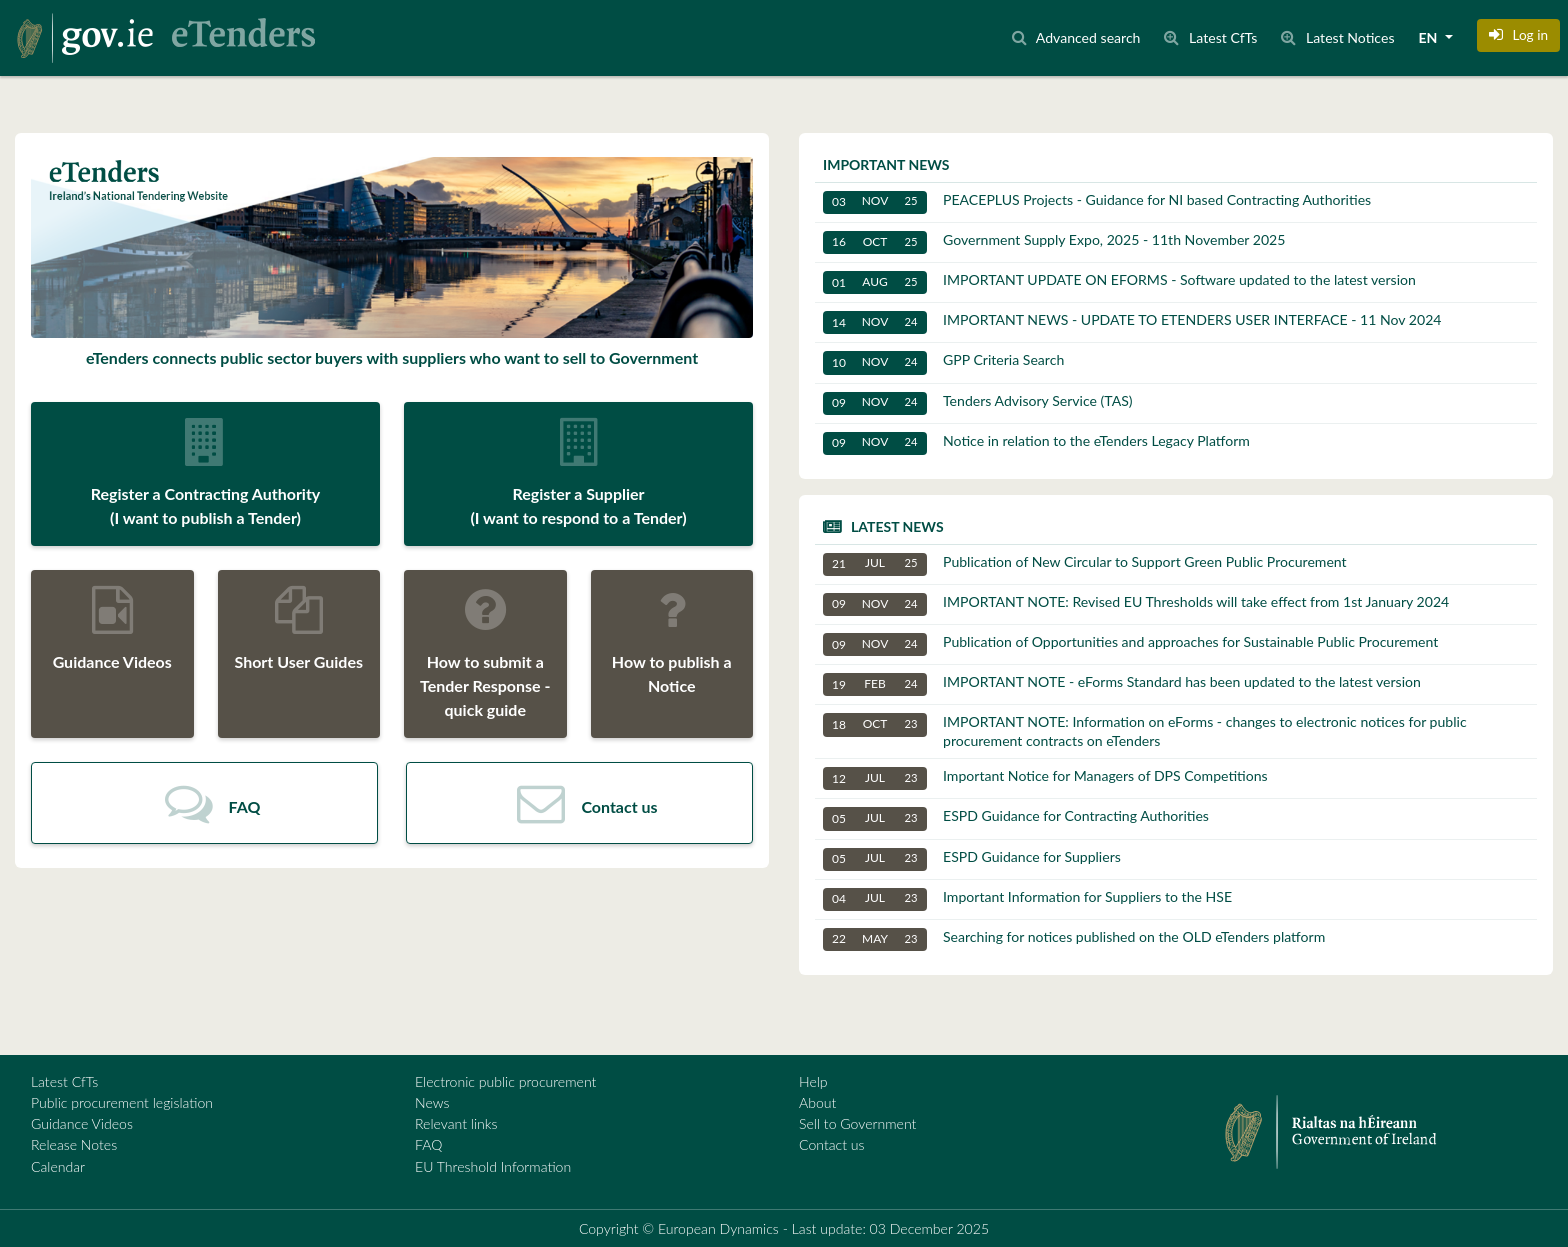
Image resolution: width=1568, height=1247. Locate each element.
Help (813, 1081)
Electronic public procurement (505, 1081)
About (817, 1102)
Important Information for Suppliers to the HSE (1027, 899)
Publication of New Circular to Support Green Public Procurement (1085, 564)
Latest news (897, 526)
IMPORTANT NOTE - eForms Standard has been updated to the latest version (1122, 684)
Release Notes (74, 1144)
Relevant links (456, 1123)
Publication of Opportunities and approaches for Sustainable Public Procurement (1130, 644)
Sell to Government (857, 1123)
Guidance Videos (82, 1123)
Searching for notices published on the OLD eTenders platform (1074, 939)
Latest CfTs (64, 1081)
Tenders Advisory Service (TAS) (978, 403)
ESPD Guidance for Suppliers (972, 859)
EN (1430, 37)
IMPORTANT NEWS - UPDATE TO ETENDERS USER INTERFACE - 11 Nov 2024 (1132, 322)
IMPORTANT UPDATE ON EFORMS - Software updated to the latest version (1119, 282)
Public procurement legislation (122, 1102)
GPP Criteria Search (943, 362)
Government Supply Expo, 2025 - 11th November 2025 (1054, 242)
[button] (1518, 35)
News (432, 1102)
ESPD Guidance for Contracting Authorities (1016, 818)
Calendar (58, 1166)
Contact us (832, 1144)
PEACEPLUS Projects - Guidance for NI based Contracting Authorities (1097, 202)
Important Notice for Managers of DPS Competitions (1045, 778)
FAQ (428, 1144)
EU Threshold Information (493, 1166)
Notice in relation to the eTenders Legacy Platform (1036, 443)
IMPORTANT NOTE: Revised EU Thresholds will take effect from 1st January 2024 (1136, 604)
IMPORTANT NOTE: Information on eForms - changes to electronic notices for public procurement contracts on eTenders (1145, 730)
